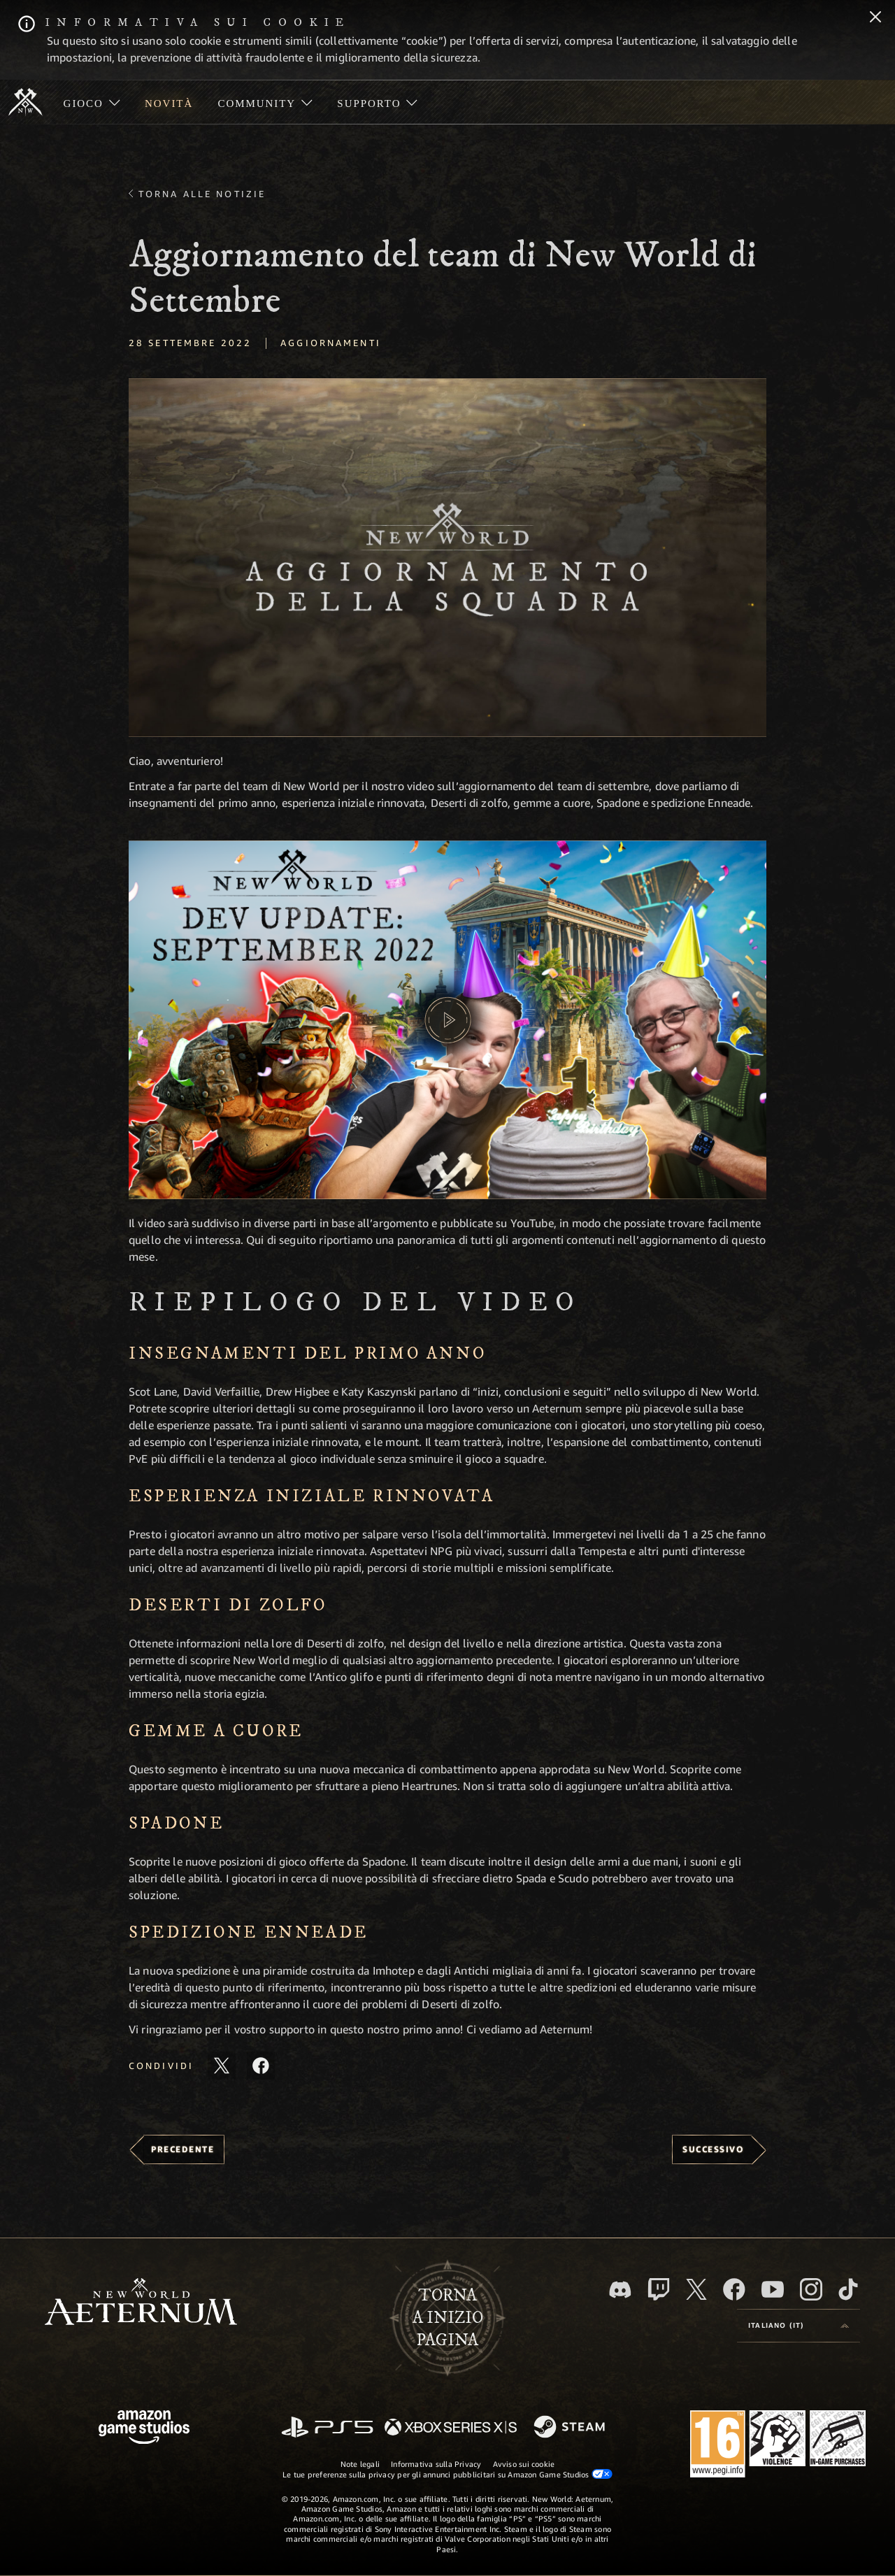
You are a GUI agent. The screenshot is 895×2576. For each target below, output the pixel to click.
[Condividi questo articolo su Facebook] (261, 2066)
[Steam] (571, 2428)
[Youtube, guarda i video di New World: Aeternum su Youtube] (772, 2289)
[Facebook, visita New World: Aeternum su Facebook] (734, 2289)
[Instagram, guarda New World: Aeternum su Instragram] (811, 2289)
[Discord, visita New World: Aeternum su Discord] (620, 2289)
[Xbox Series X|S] (450, 2428)
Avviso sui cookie (524, 2463)
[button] (447, 557)
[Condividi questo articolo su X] (222, 2066)
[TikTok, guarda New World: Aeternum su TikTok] (848, 2289)
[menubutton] (798, 2326)
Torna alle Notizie (202, 193)
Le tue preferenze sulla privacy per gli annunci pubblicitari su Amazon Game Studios (447, 2474)
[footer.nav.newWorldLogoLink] (141, 2303)
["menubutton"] (91, 102)
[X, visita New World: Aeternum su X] (696, 2289)
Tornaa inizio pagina (448, 2318)
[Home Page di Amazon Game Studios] (144, 2428)
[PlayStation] (327, 2428)
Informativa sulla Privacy (436, 2463)
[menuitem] (91, 102)
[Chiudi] (875, 18)
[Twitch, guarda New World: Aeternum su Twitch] (658, 2289)
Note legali (360, 2463)
